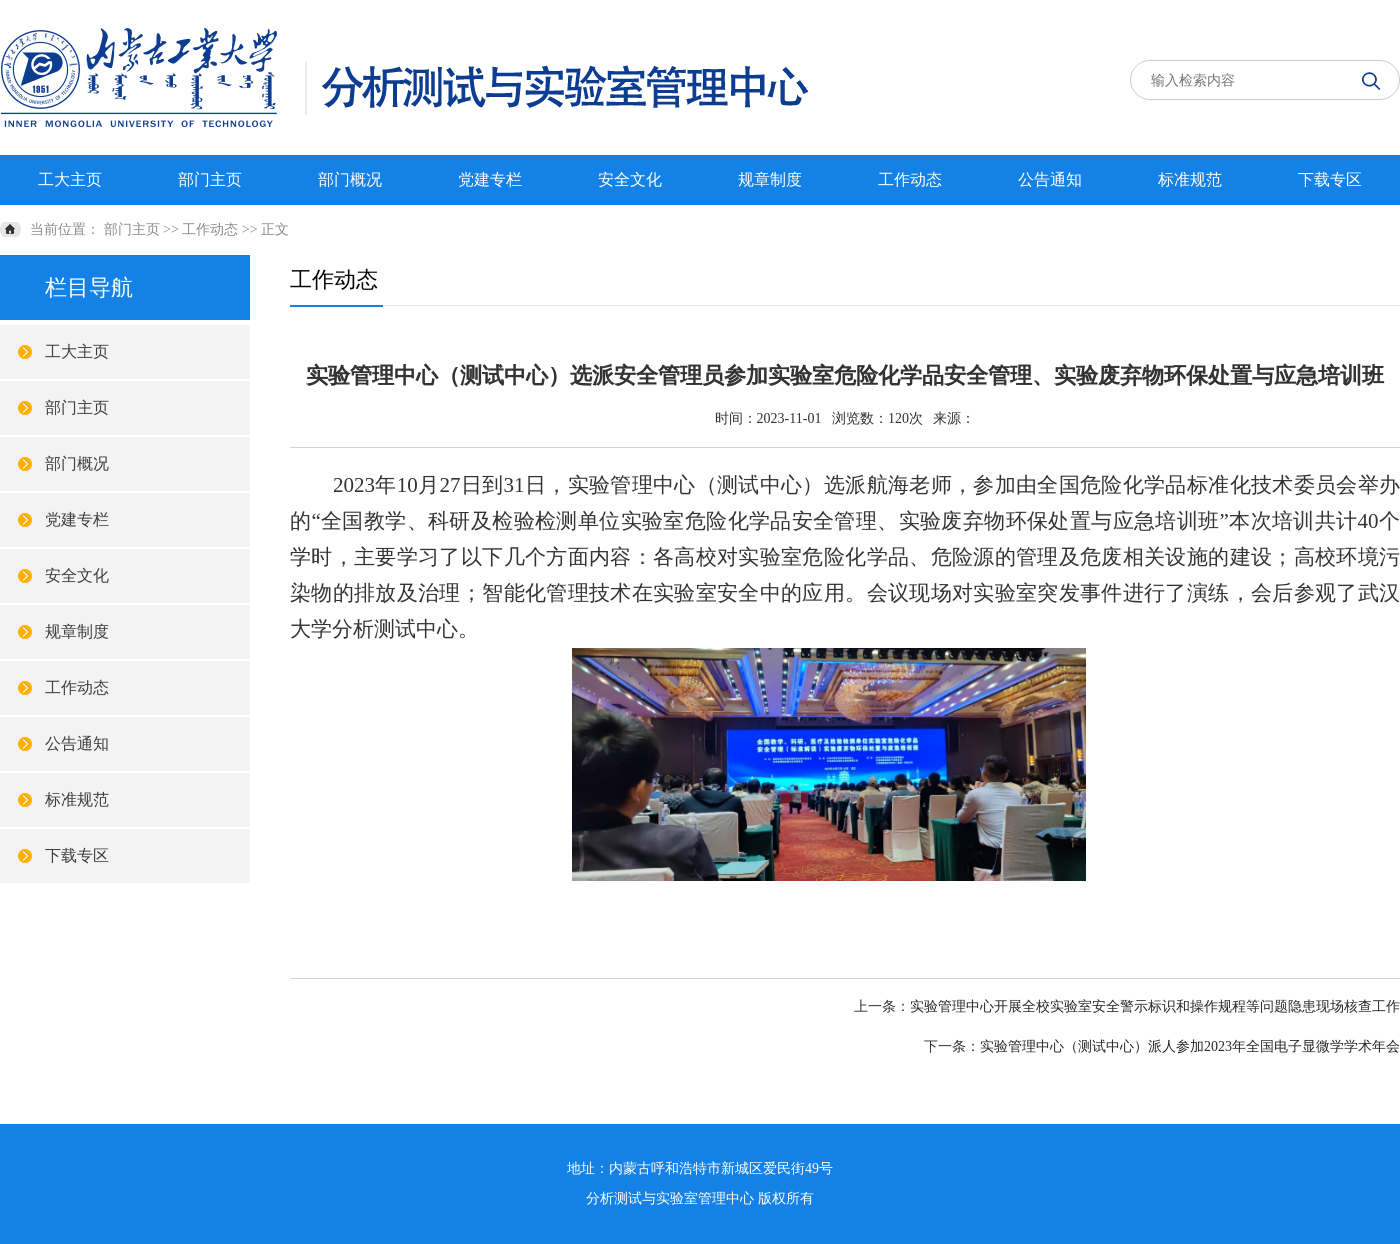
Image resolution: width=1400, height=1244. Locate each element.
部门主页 (210, 179)
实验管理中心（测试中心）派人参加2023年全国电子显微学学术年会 (1190, 1046)
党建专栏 (490, 179)
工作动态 (910, 179)
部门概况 (350, 179)
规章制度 (770, 179)
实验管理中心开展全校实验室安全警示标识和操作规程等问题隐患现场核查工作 (1155, 1006)
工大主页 (70, 179)
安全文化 (630, 179)
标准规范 (1190, 179)
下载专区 (1330, 179)
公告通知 (1050, 179)
